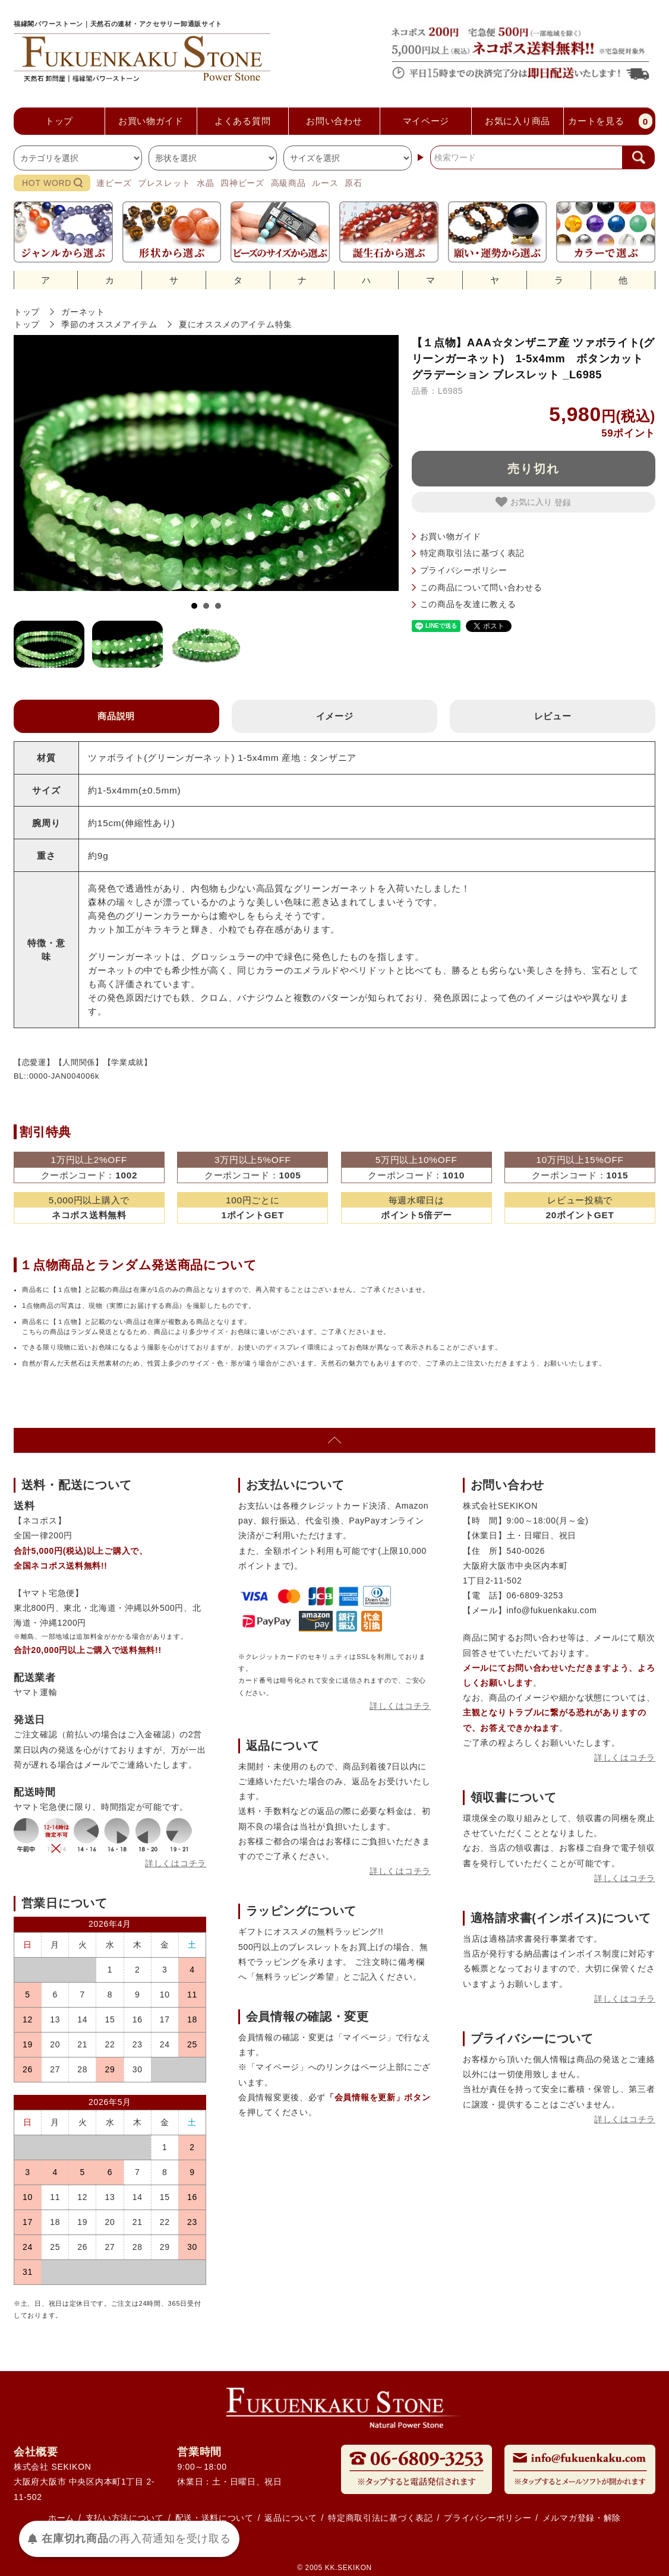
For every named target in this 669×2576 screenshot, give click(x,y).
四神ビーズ (242, 183)
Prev (32, 465)
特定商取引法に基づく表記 (472, 553)
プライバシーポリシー (463, 570)
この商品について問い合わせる (481, 587)
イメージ (335, 716)
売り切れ (533, 468)
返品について (290, 2518)
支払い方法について (125, 2518)
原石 (353, 183)
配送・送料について (214, 2518)
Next (380, 465)
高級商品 (288, 183)
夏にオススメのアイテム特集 (235, 324)
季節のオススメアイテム (109, 324)
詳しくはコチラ (175, 1863)
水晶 (205, 183)
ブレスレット (164, 183)
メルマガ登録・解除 (581, 2518)
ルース (325, 183)
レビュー (553, 716)
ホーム (61, 2518)
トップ (27, 312)
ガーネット (83, 312)
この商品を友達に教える (468, 604)
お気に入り (525, 502)
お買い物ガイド (450, 536)
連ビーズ (113, 183)
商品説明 (116, 716)
